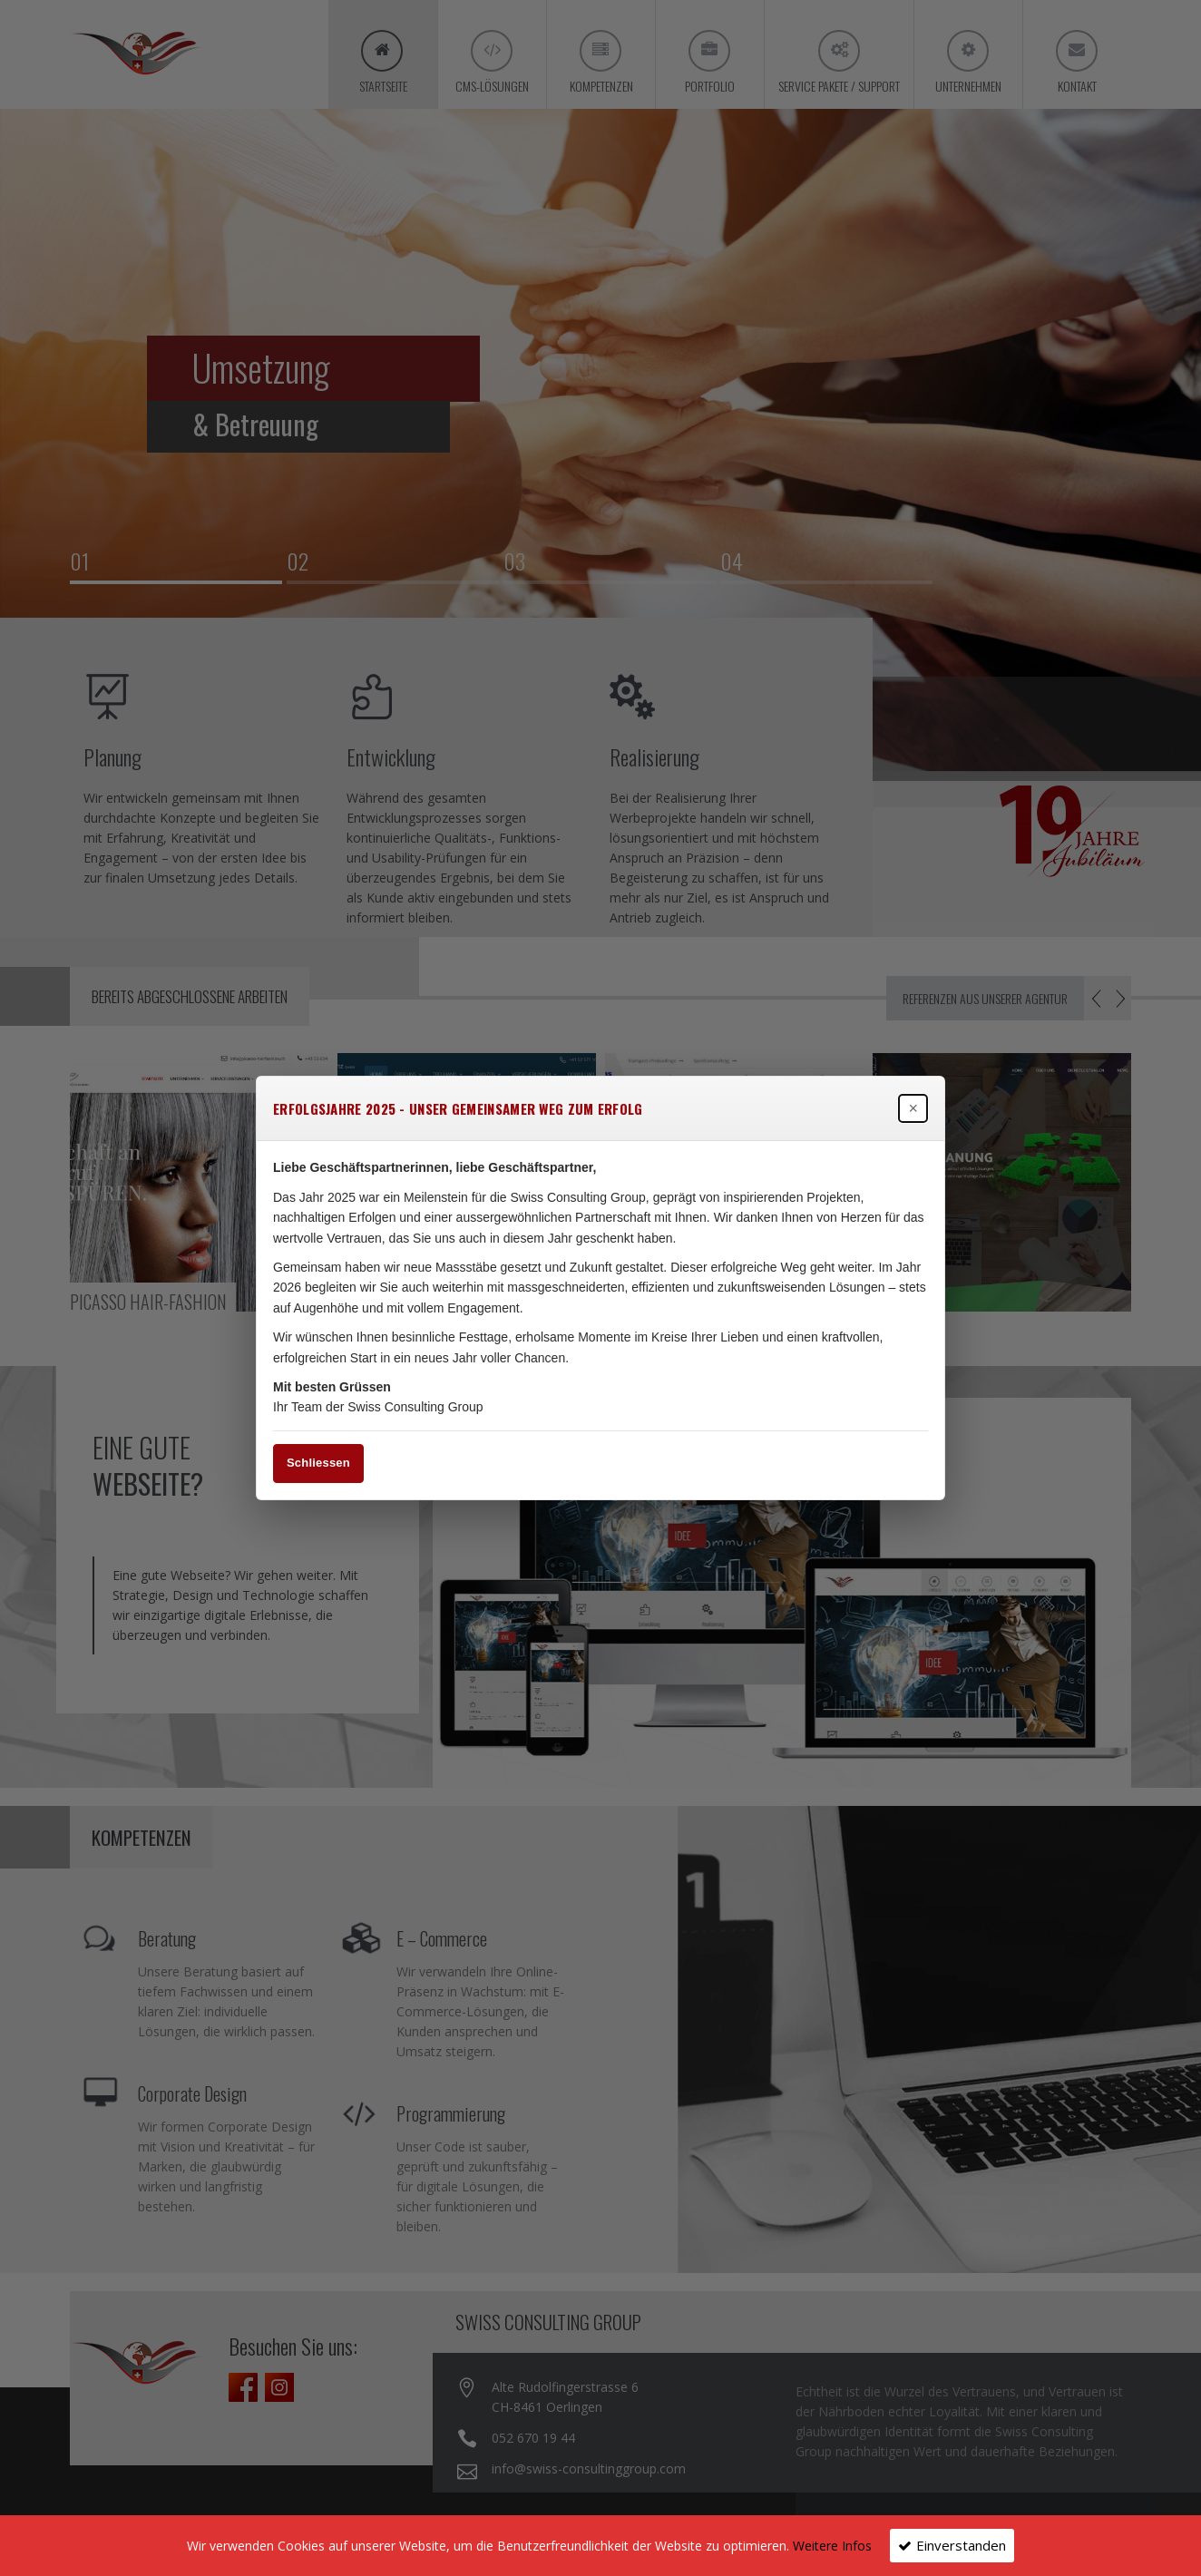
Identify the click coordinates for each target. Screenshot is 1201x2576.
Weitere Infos (832, 2545)
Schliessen (318, 1462)
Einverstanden (961, 2545)
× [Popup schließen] (913, 1108)
